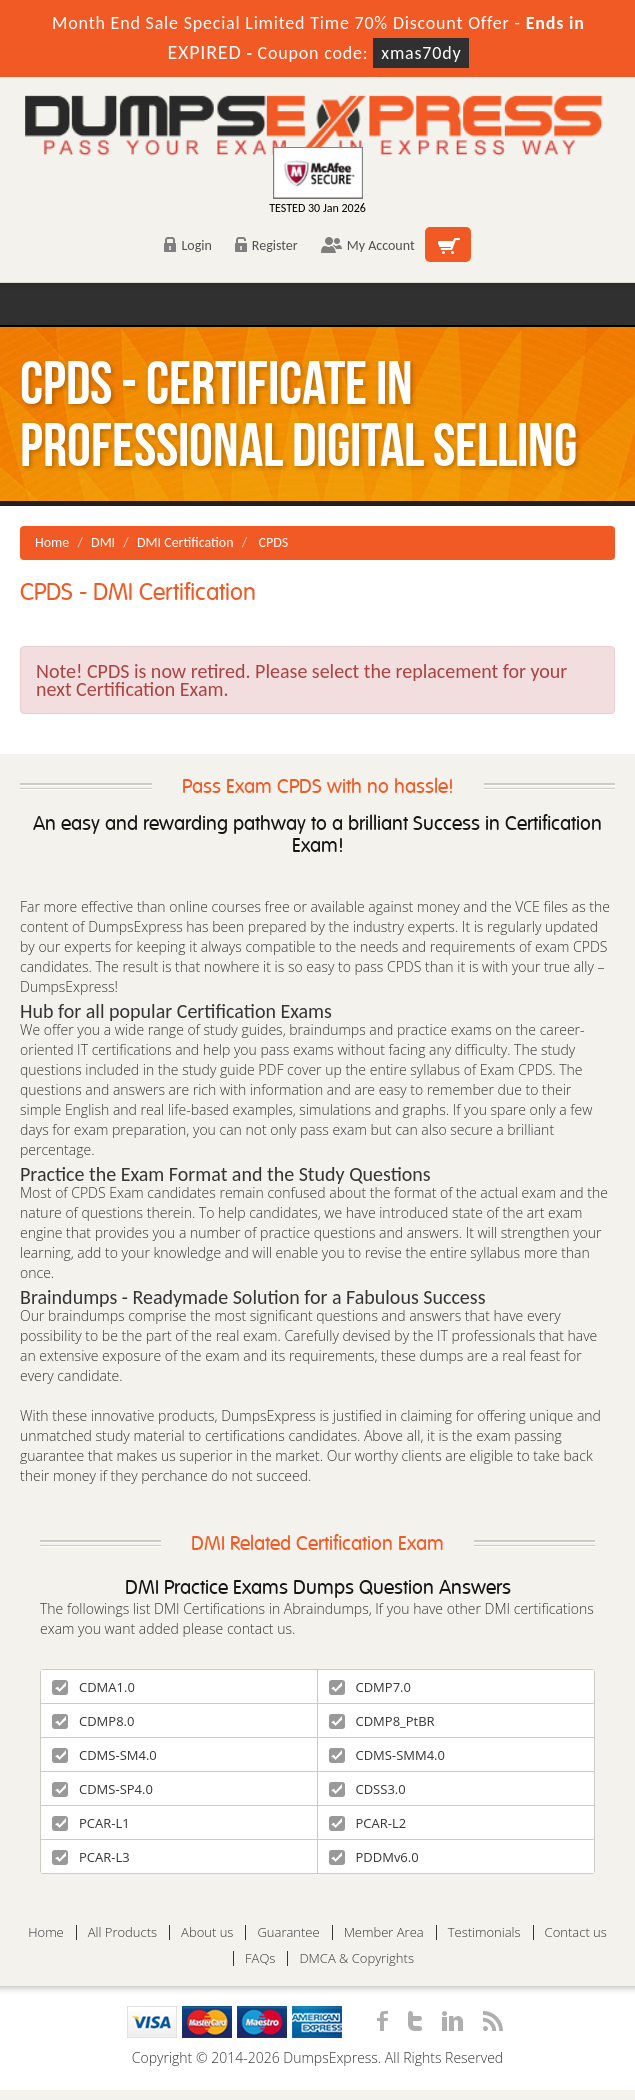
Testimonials (484, 1932)
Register (266, 245)
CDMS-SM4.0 (104, 1755)
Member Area (384, 1932)
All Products (122, 1932)
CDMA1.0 (93, 1687)
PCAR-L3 (91, 1857)
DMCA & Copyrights (356, 1958)
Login (187, 245)
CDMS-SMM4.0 (387, 1755)
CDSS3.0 (367, 1789)
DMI (103, 542)
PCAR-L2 (368, 1823)
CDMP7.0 (370, 1687)
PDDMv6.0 (374, 1857)
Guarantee (288, 1932)
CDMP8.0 (93, 1721)
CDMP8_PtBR (382, 1721)
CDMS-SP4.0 (102, 1789)
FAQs (260, 1958)
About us (207, 1932)
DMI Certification (185, 542)
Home (52, 542)
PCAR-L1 (91, 1823)
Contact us (576, 1932)
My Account (368, 245)
